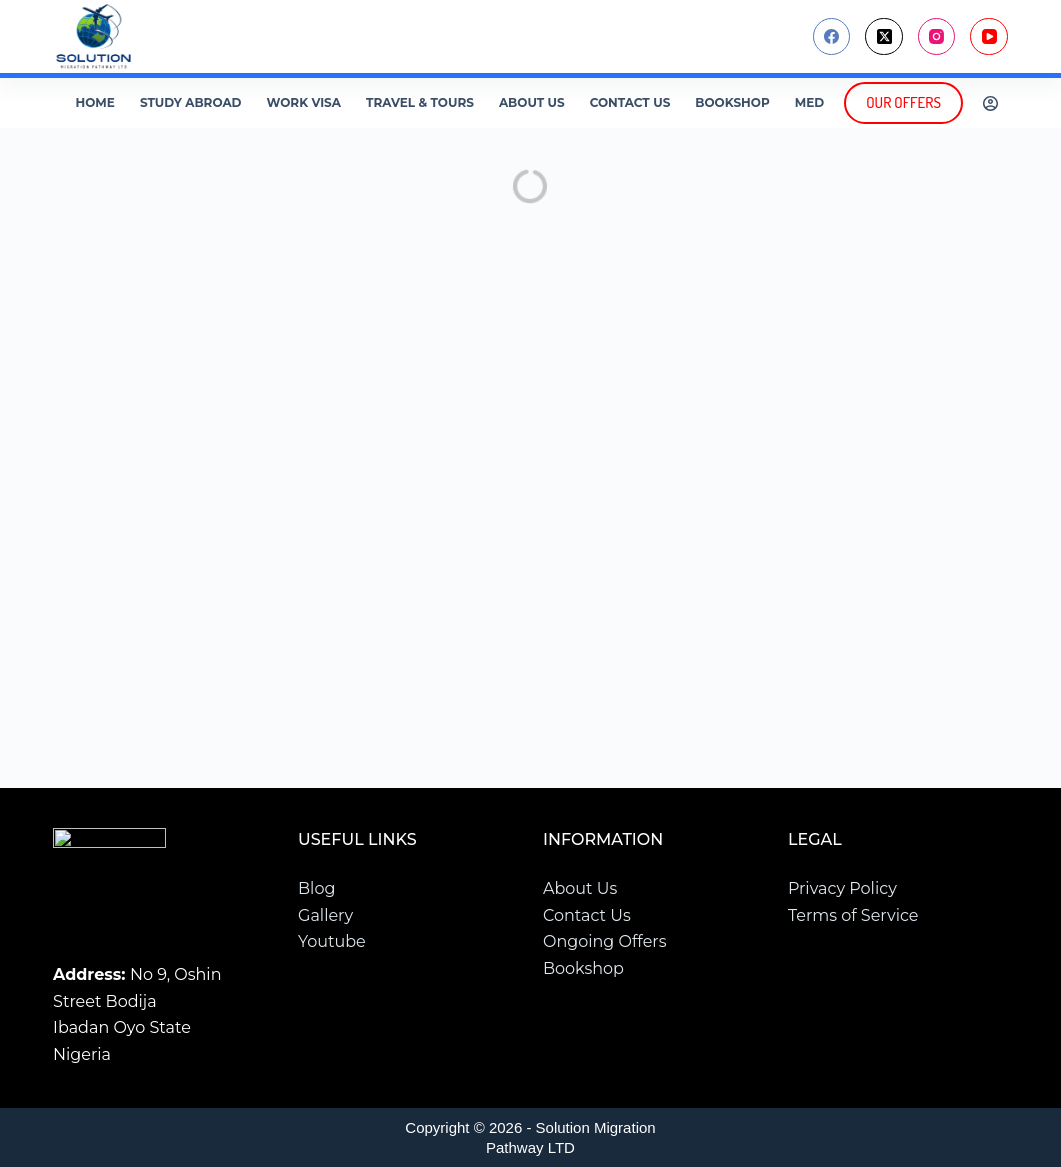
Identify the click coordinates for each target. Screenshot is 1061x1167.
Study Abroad (191, 102)
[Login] (990, 103)
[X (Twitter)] (884, 37)
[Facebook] (832, 37)
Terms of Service (853, 915)
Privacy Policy (842, 889)
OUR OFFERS (903, 102)
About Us (532, 102)
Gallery (325, 915)
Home (95, 102)
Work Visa (304, 102)
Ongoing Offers (605, 941)
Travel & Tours (420, 102)
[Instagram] (937, 37)
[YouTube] (989, 37)
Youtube (332, 941)
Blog (316, 889)
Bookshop (732, 102)
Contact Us (630, 102)
